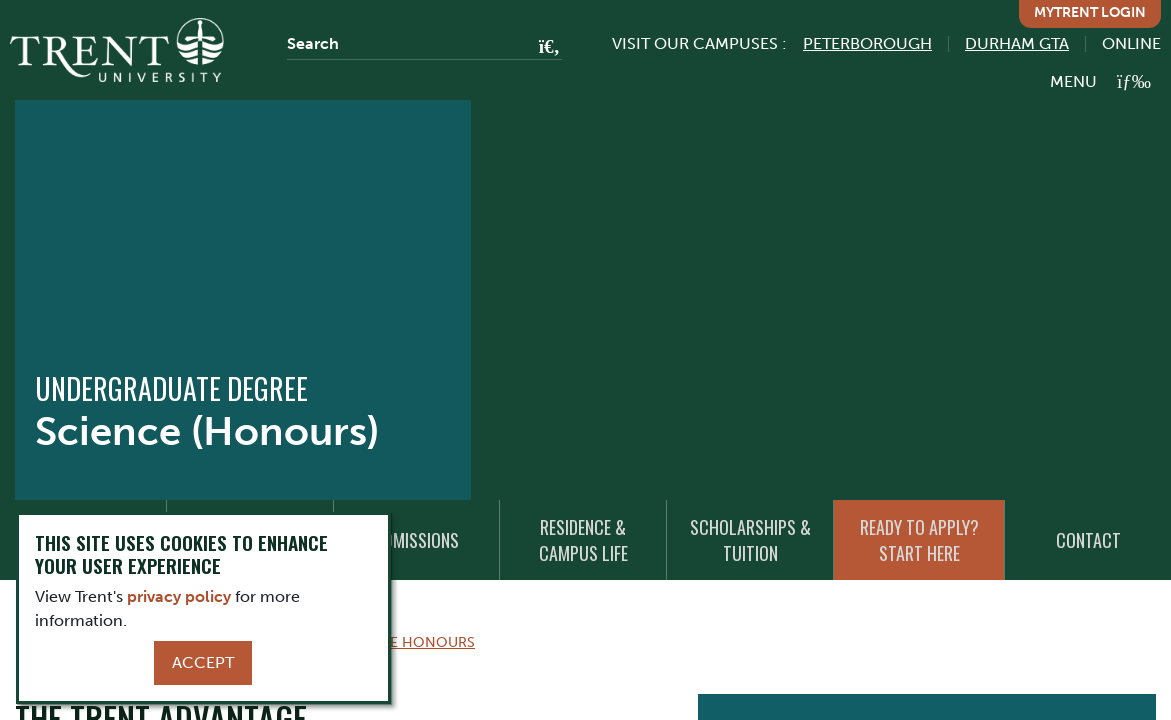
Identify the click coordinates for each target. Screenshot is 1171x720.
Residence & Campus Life (583, 540)
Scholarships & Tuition (750, 540)
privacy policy (179, 596)
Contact (1088, 540)
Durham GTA (1017, 43)
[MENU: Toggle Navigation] (1100, 81)
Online (1131, 43)
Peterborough (867, 43)
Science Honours (407, 642)
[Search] (424, 44)
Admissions (417, 540)
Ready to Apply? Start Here (919, 540)
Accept (203, 662)
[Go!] (543, 48)
